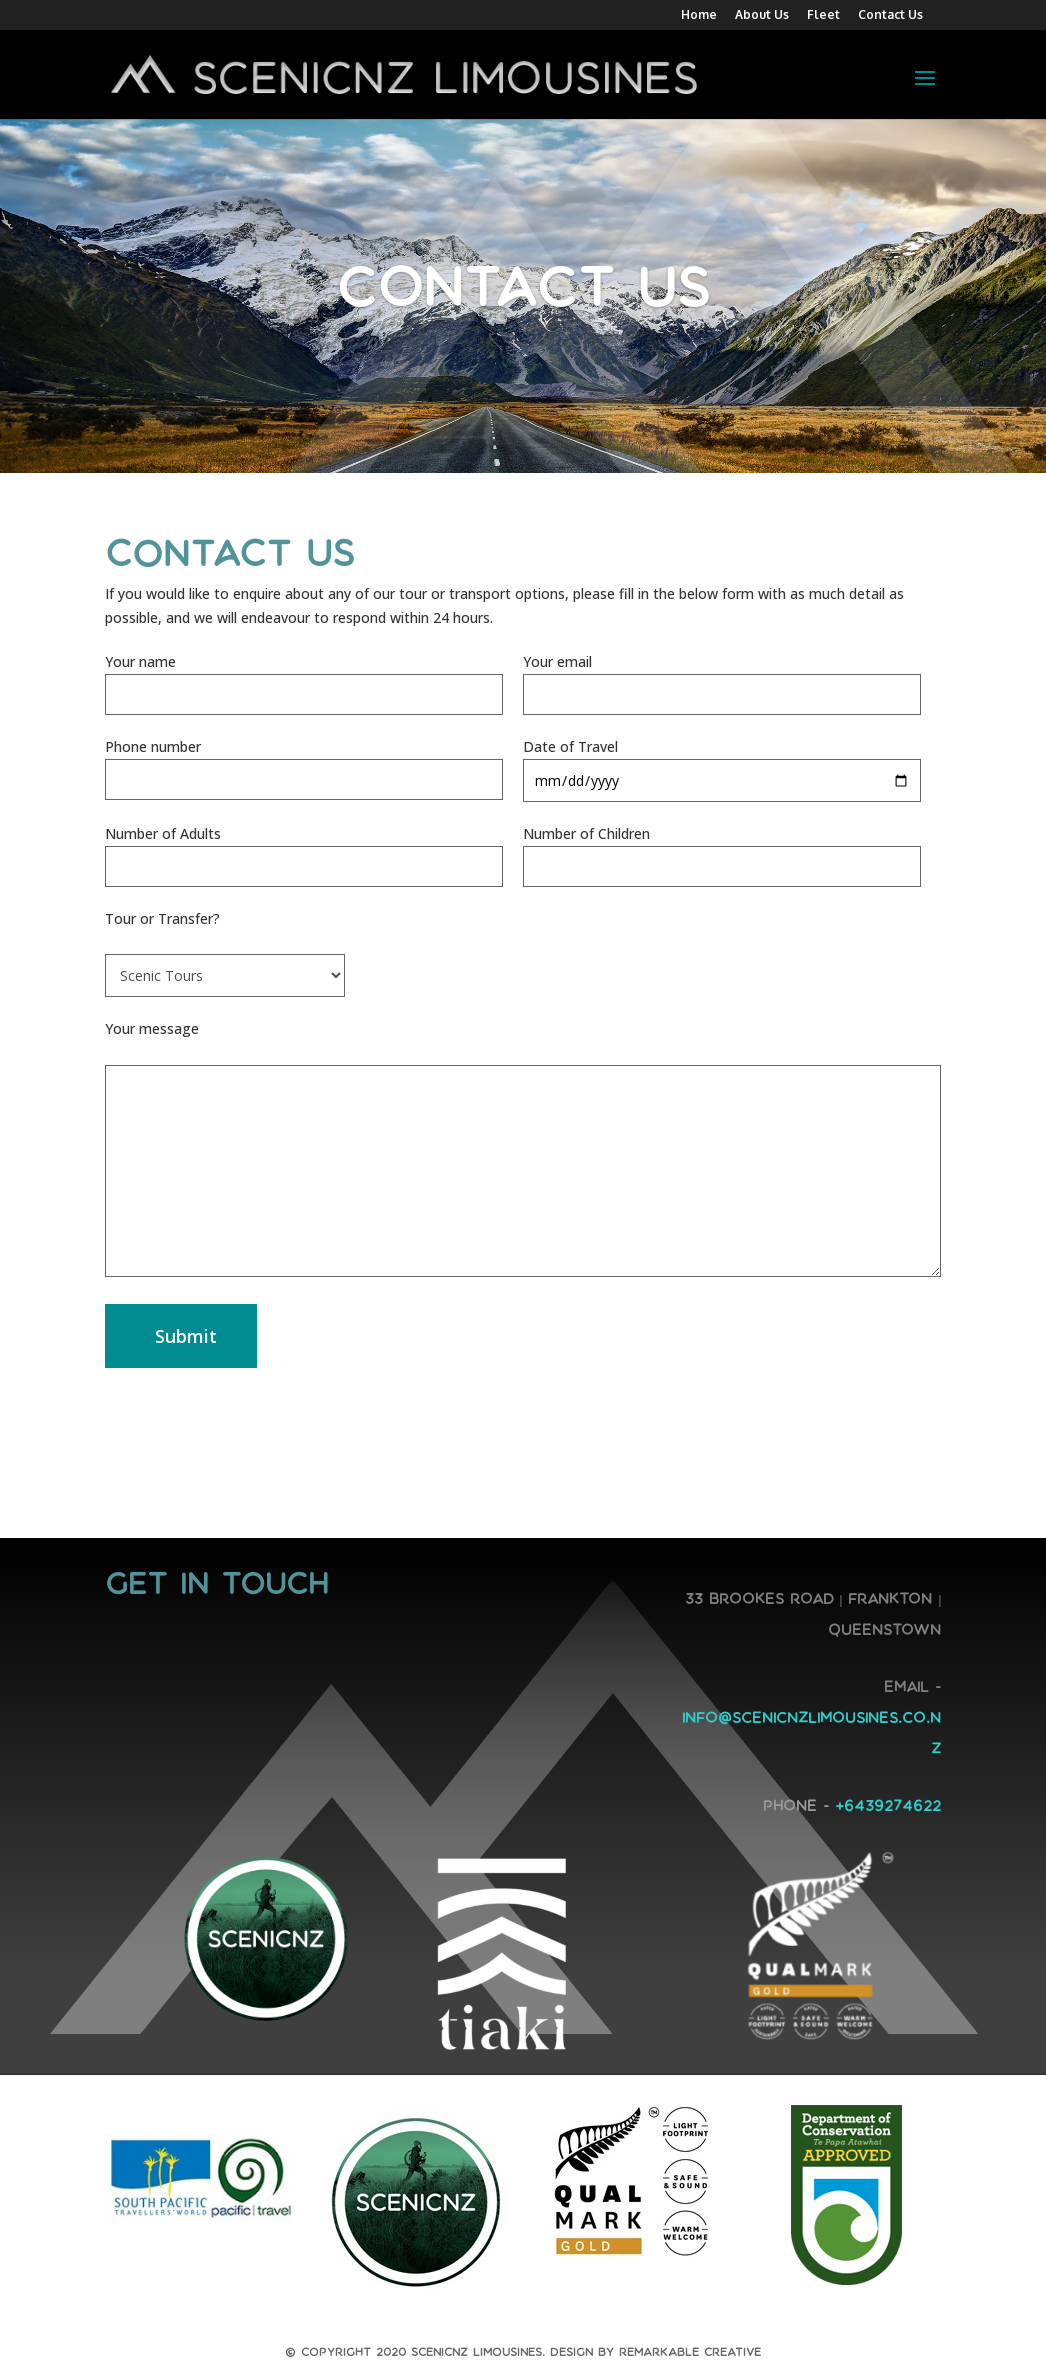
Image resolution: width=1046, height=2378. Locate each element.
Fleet (823, 15)
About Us (762, 15)
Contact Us (890, 15)
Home (699, 15)
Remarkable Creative (690, 2352)
